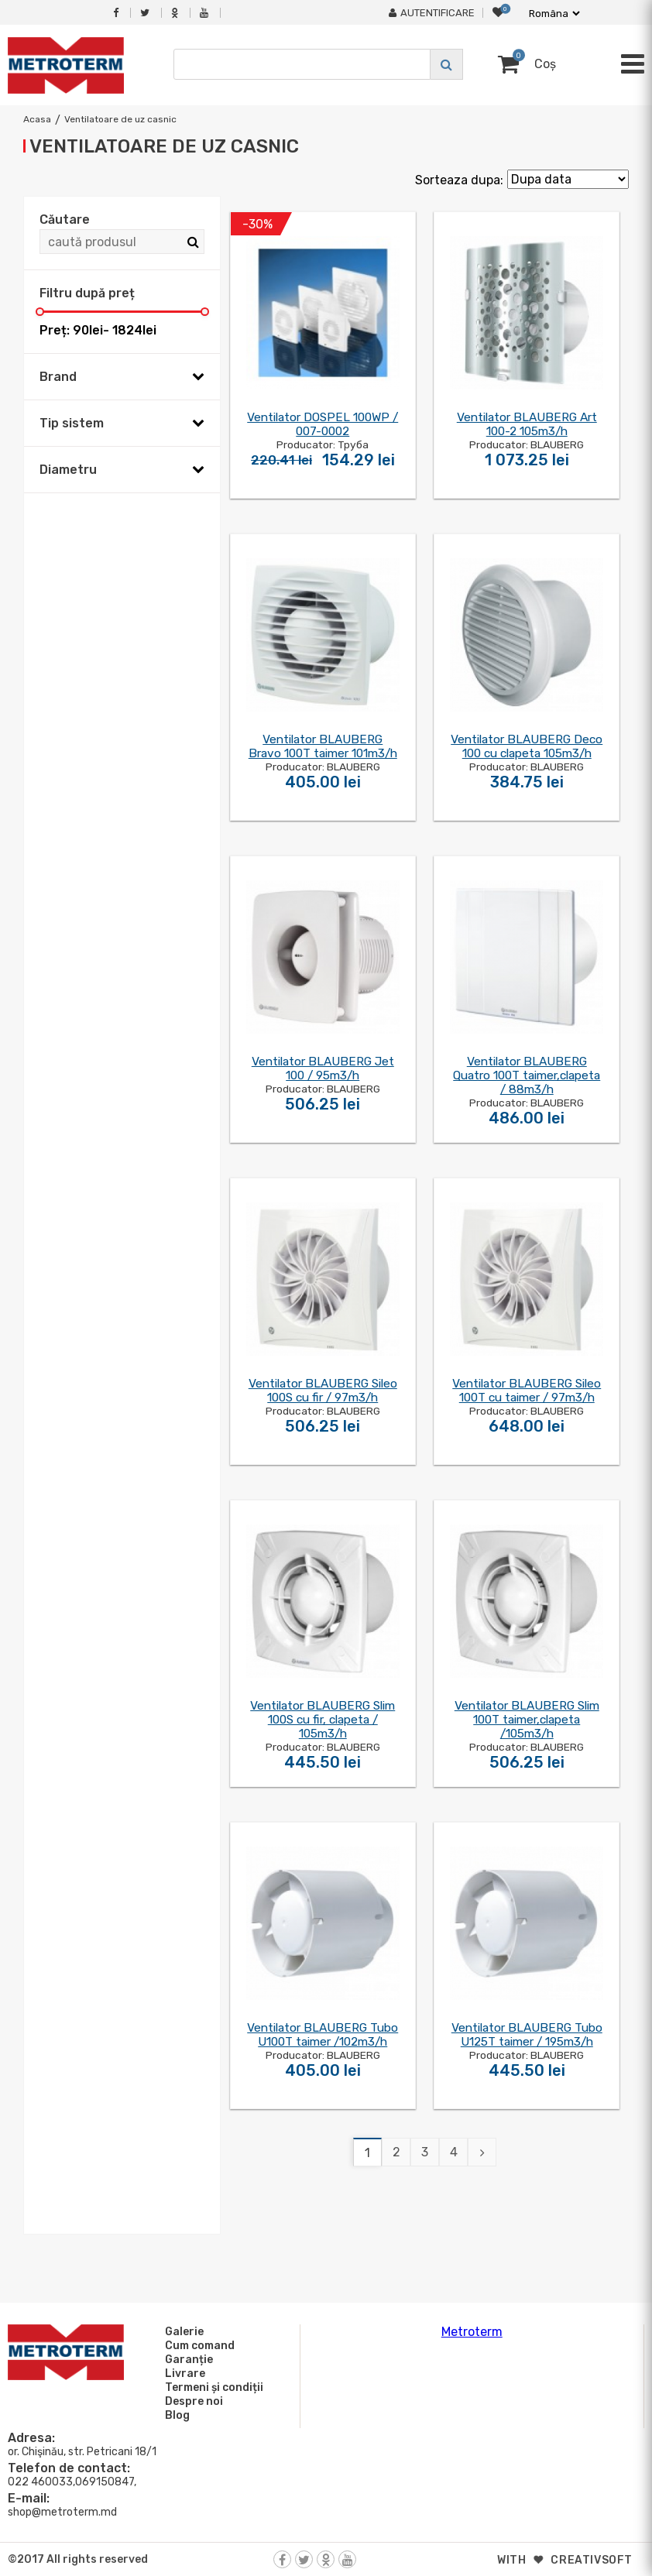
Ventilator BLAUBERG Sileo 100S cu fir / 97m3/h (323, 1391)
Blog (175, 2415)
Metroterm (472, 2331)
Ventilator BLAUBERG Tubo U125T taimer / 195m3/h (526, 2035)
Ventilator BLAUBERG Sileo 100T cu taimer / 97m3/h (526, 1391)
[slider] (40, 311)
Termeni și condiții (211, 2387)
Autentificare (432, 13)
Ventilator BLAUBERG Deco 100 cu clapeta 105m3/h (526, 746)
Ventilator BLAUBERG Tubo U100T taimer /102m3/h (322, 2035)
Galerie (182, 2331)
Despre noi (191, 2401)
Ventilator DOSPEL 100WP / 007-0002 (322, 424)
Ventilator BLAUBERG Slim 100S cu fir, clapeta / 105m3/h (322, 1720)
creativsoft (592, 2560)
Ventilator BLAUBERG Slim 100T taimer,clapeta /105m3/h (527, 1720)
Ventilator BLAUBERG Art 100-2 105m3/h (527, 424)
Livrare (182, 2373)
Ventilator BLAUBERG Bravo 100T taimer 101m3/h (323, 746)
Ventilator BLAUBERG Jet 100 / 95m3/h (323, 1068)
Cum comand (197, 2345)
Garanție (186, 2359)
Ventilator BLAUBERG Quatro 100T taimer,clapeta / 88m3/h (526, 1075)
